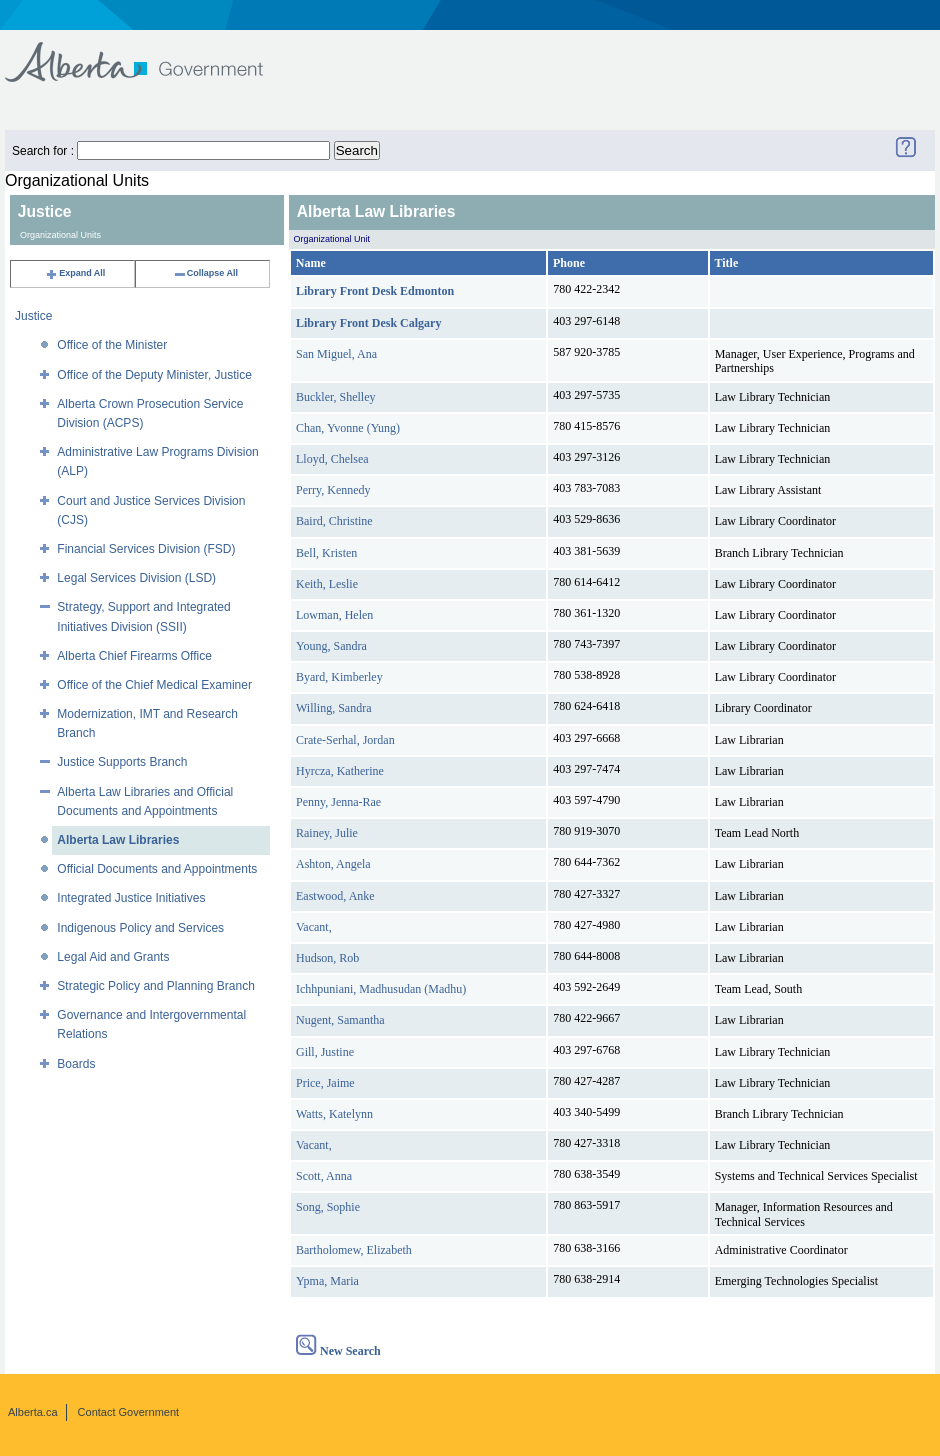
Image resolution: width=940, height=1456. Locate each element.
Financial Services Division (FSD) (146, 549)
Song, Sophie (328, 1207)
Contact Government (129, 1412)
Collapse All (205, 273)
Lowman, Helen (334, 615)
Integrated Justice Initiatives (131, 898)
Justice (33, 316)
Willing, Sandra (334, 708)
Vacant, (314, 927)
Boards (76, 1064)
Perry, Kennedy (333, 490)
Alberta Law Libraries (118, 840)
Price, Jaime (325, 1083)
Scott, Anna (324, 1176)
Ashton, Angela (333, 864)
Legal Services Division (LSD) (136, 578)
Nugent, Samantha (340, 1020)
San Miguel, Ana (336, 354)
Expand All (75, 273)
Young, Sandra (331, 646)
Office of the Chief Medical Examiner (154, 685)
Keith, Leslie (327, 584)
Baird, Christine (334, 521)
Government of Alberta (150, 52)
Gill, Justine (325, 1052)
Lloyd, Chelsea (332, 459)
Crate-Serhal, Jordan (345, 740)
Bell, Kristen (326, 553)
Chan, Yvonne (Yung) (348, 428)
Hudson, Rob (327, 958)
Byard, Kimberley (339, 677)
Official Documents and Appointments (157, 869)
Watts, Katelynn (334, 1114)
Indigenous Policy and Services (140, 928)
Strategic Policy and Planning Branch (155, 986)
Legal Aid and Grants (113, 957)
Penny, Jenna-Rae (338, 802)
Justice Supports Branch (122, 762)
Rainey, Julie (327, 833)
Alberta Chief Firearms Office (134, 656)
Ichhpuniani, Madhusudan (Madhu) (381, 989)
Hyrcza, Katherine (340, 771)
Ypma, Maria (327, 1281)
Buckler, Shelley (336, 397)
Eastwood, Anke (335, 896)
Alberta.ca (33, 1412)
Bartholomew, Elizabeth (354, 1250)
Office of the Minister (112, 345)
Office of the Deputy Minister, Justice (154, 375)
